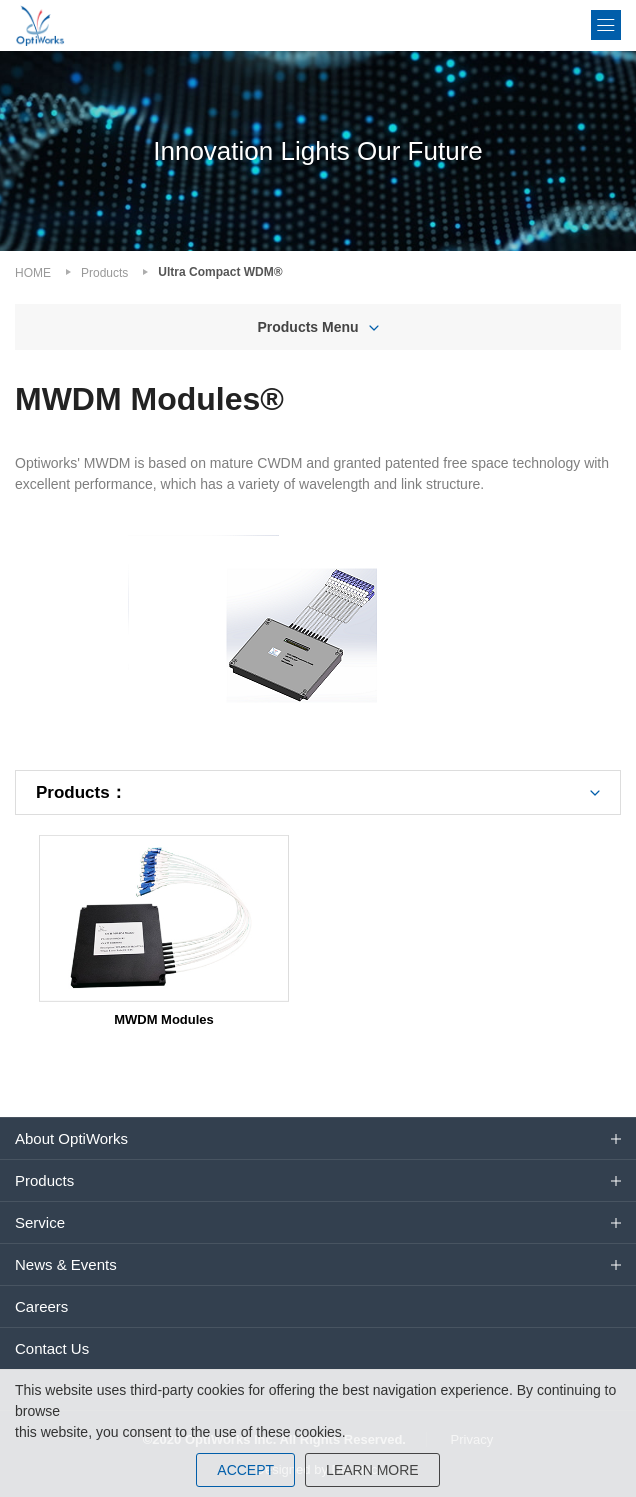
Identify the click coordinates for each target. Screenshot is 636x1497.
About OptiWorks (71, 1138)
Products (104, 273)
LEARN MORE (372, 1470)
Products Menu (307, 327)
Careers (41, 1306)
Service (40, 1222)
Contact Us (52, 1348)
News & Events (66, 1264)
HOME (33, 273)
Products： (81, 792)
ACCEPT (245, 1470)
